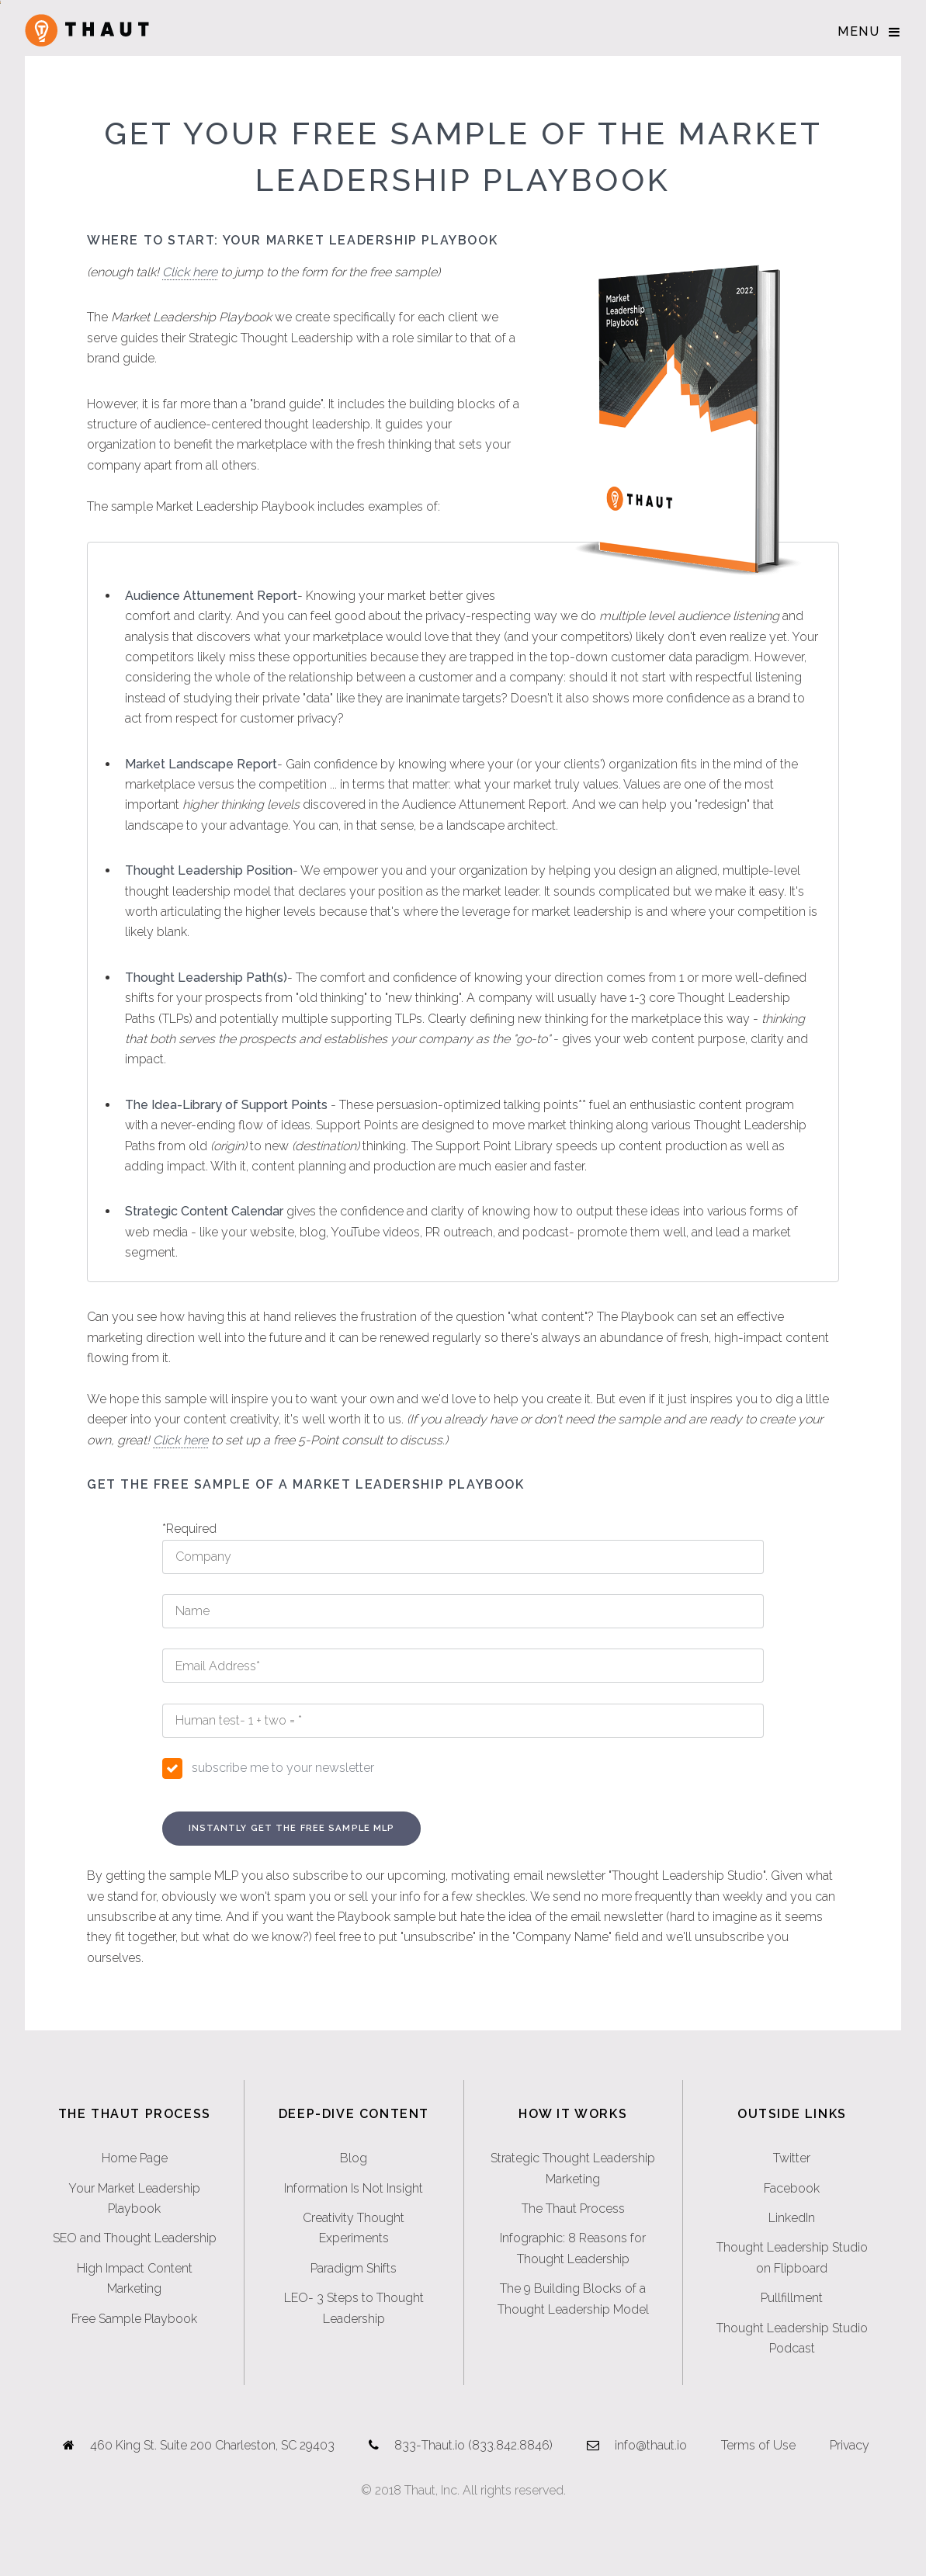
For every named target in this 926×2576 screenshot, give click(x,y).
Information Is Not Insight (353, 2188)
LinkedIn (791, 2217)
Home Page (135, 2158)
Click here (189, 272)
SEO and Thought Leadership (135, 2238)
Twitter (791, 2158)
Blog (353, 2158)
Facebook (792, 2188)
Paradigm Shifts (353, 2268)
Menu (858, 31)
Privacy (849, 2445)
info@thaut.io (651, 2445)
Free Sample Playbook (134, 2318)
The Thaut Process (573, 2208)
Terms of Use (758, 2445)
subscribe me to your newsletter (283, 1767)
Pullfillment (792, 2297)
